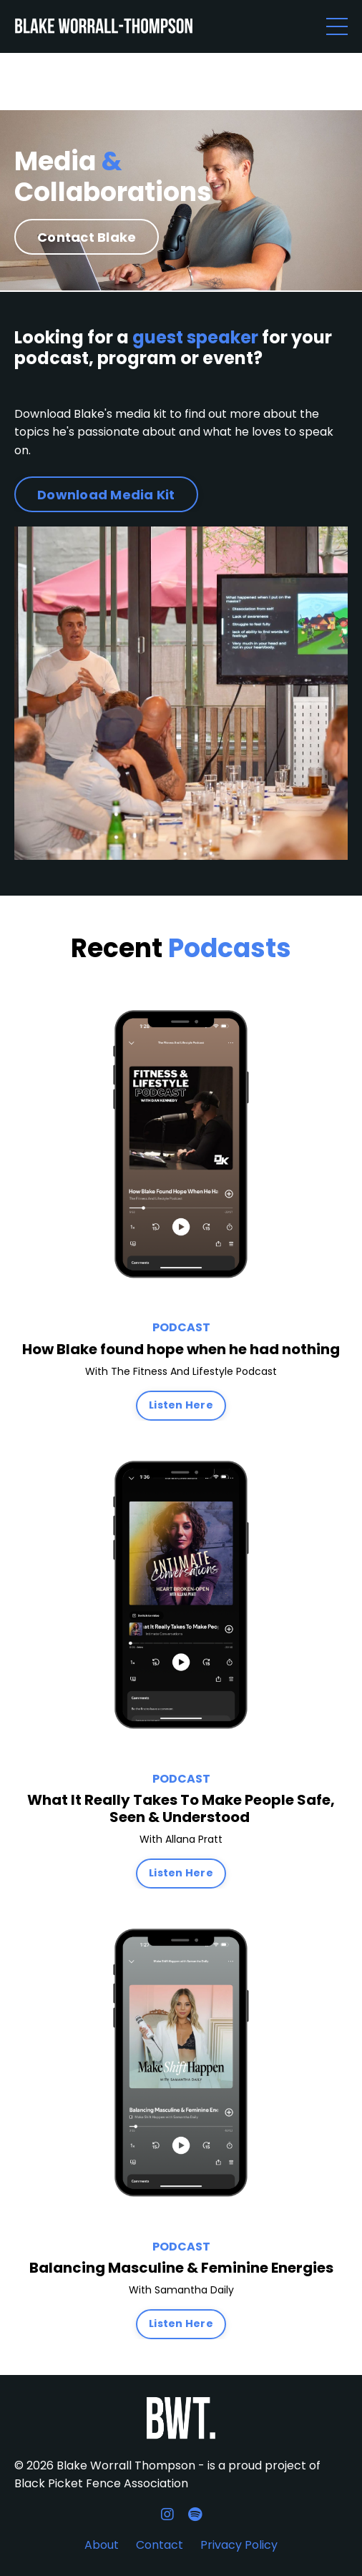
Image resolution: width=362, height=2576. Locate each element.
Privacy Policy (239, 2545)
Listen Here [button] (181, 1405)
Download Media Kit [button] (106, 495)
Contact (159, 2545)
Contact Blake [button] (86, 237)
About (101, 2545)
